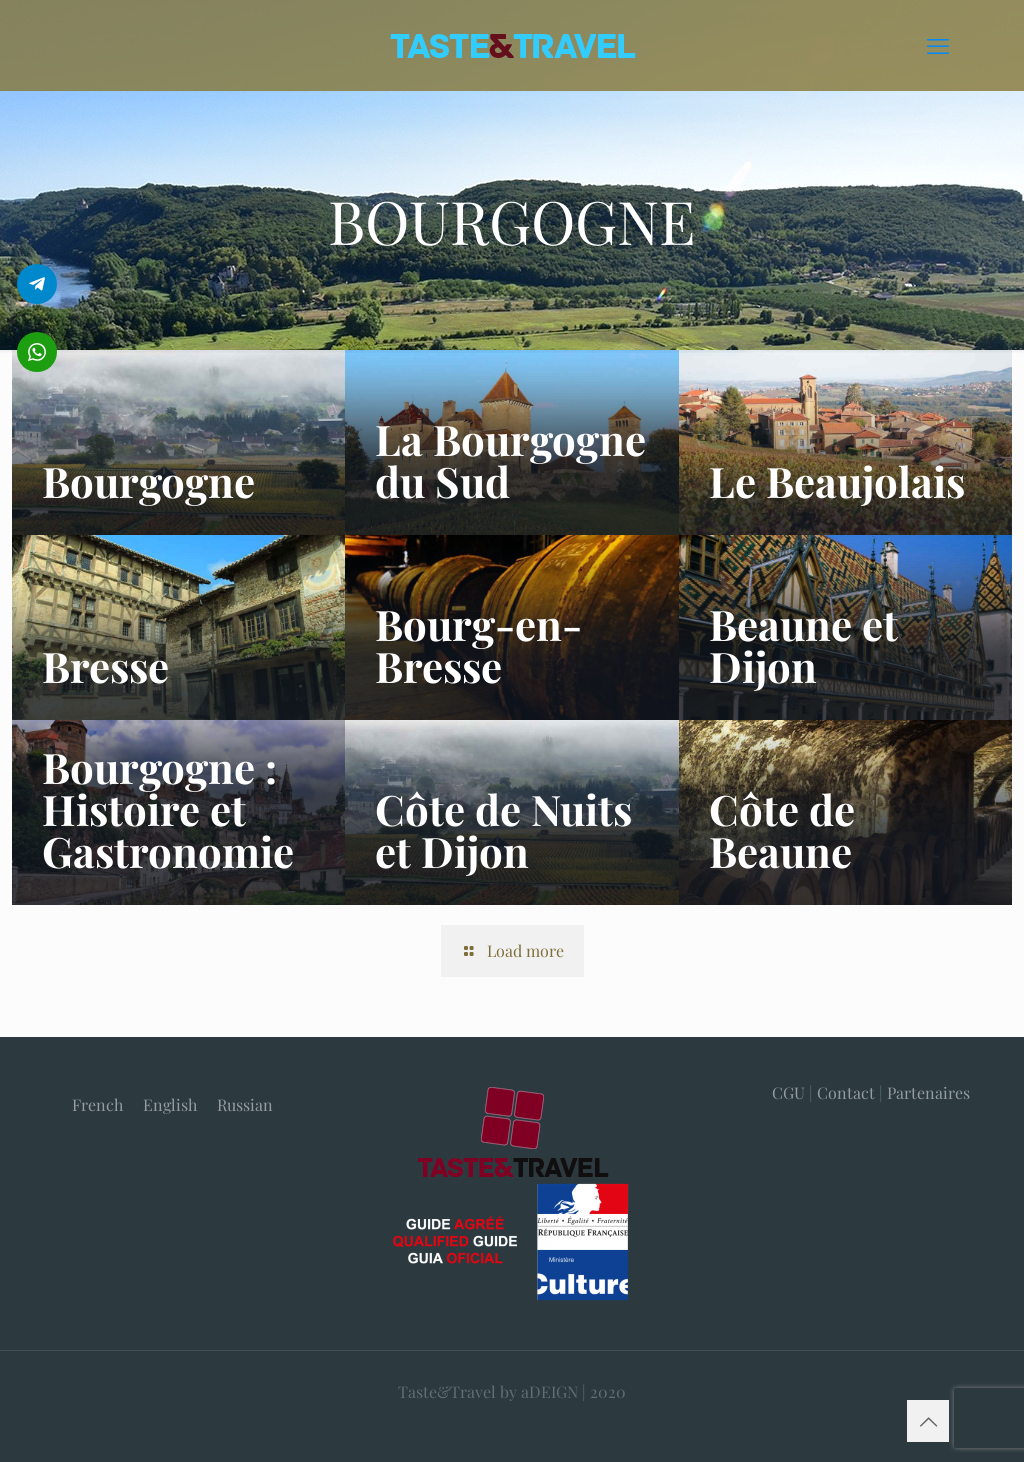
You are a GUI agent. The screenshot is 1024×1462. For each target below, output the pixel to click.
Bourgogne (148, 481)
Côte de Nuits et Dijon (503, 830)
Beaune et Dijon (803, 645)
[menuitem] (97, 1104)
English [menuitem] (170, 1104)
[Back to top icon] (928, 1421)
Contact (846, 1092)
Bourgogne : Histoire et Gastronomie (168, 809)
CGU (788, 1092)
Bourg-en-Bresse (478, 645)
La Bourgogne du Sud (510, 460)
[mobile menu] (938, 45)
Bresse (105, 666)
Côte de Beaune (782, 830)
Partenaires (928, 1092)
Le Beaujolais (837, 481)
